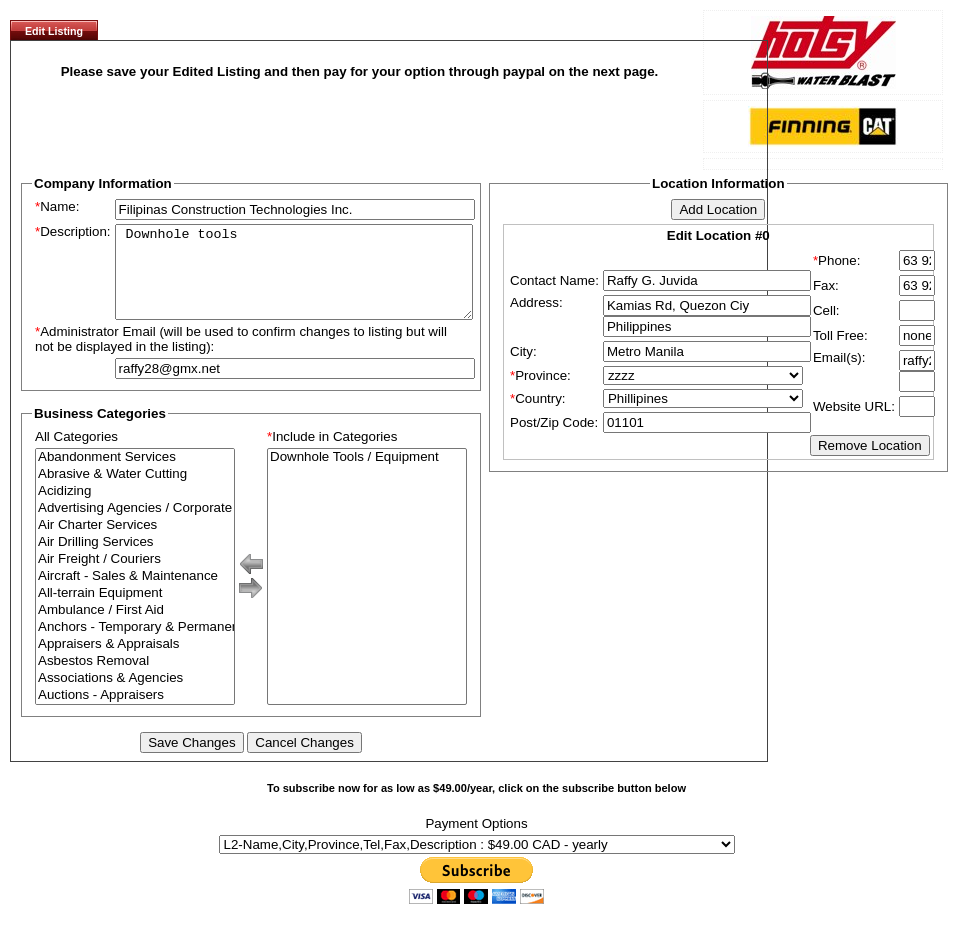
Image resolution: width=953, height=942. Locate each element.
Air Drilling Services (135, 560)
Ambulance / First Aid (135, 628)
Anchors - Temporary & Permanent (135, 645)
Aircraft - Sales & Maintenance (135, 594)
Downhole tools (294, 281)
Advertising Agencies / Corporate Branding (135, 526)
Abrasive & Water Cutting (135, 492)
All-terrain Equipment (135, 611)
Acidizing (135, 509)
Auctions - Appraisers (135, 713)
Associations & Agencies (135, 696)
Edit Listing (54, 31)
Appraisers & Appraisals (135, 662)
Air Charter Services (135, 543)
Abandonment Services (135, 475)
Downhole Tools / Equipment (367, 475)
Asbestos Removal (135, 679)
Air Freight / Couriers (135, 577)
